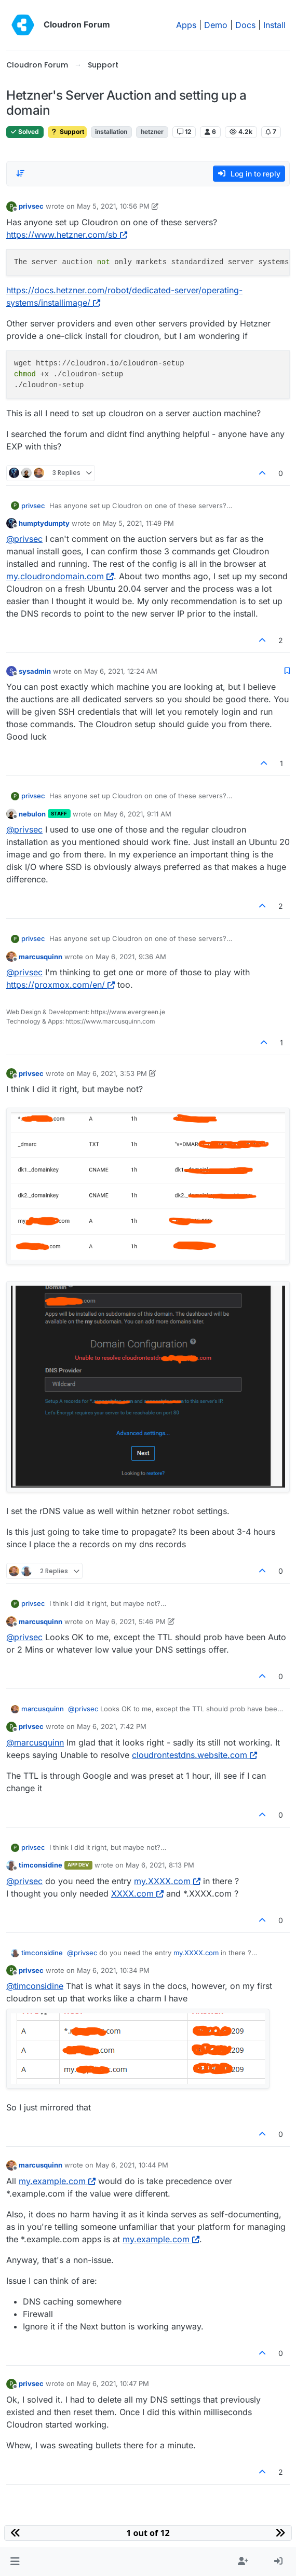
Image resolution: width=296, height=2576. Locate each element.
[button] (14, 2561)
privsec (31, 206)
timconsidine (40, 1865)
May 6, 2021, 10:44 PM (132, 2165)
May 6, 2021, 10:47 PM (113, 2383)
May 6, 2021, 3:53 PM (112, 1073)
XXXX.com (137, 1893)
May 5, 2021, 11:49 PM (138, 523)
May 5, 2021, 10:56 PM (113, 206)
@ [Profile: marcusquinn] (35, 1742)
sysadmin (35, 671)
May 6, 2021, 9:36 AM (131, 956)
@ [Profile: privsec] (24, 539)
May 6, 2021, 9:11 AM (137, 814)
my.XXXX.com (167, 1881)
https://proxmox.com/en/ (60, 984)
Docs (245, 25)
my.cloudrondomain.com (60, 576)
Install (274, 25)
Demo (215, 25)
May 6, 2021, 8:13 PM (160, 1865)
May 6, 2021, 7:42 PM (111, 1726)
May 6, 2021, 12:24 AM (120, 671)
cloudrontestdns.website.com (194, 1755)
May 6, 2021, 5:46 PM (131, 1621)
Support (67, 131)
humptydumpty (44, 523)
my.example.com (57, 2181)
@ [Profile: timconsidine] (34, 1986)
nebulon (32, 814)
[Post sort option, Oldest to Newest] (20, 173)
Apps (186, 25)
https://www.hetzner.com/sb (66, 234)
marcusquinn (40, 956)
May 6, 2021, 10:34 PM (113, 1970)
